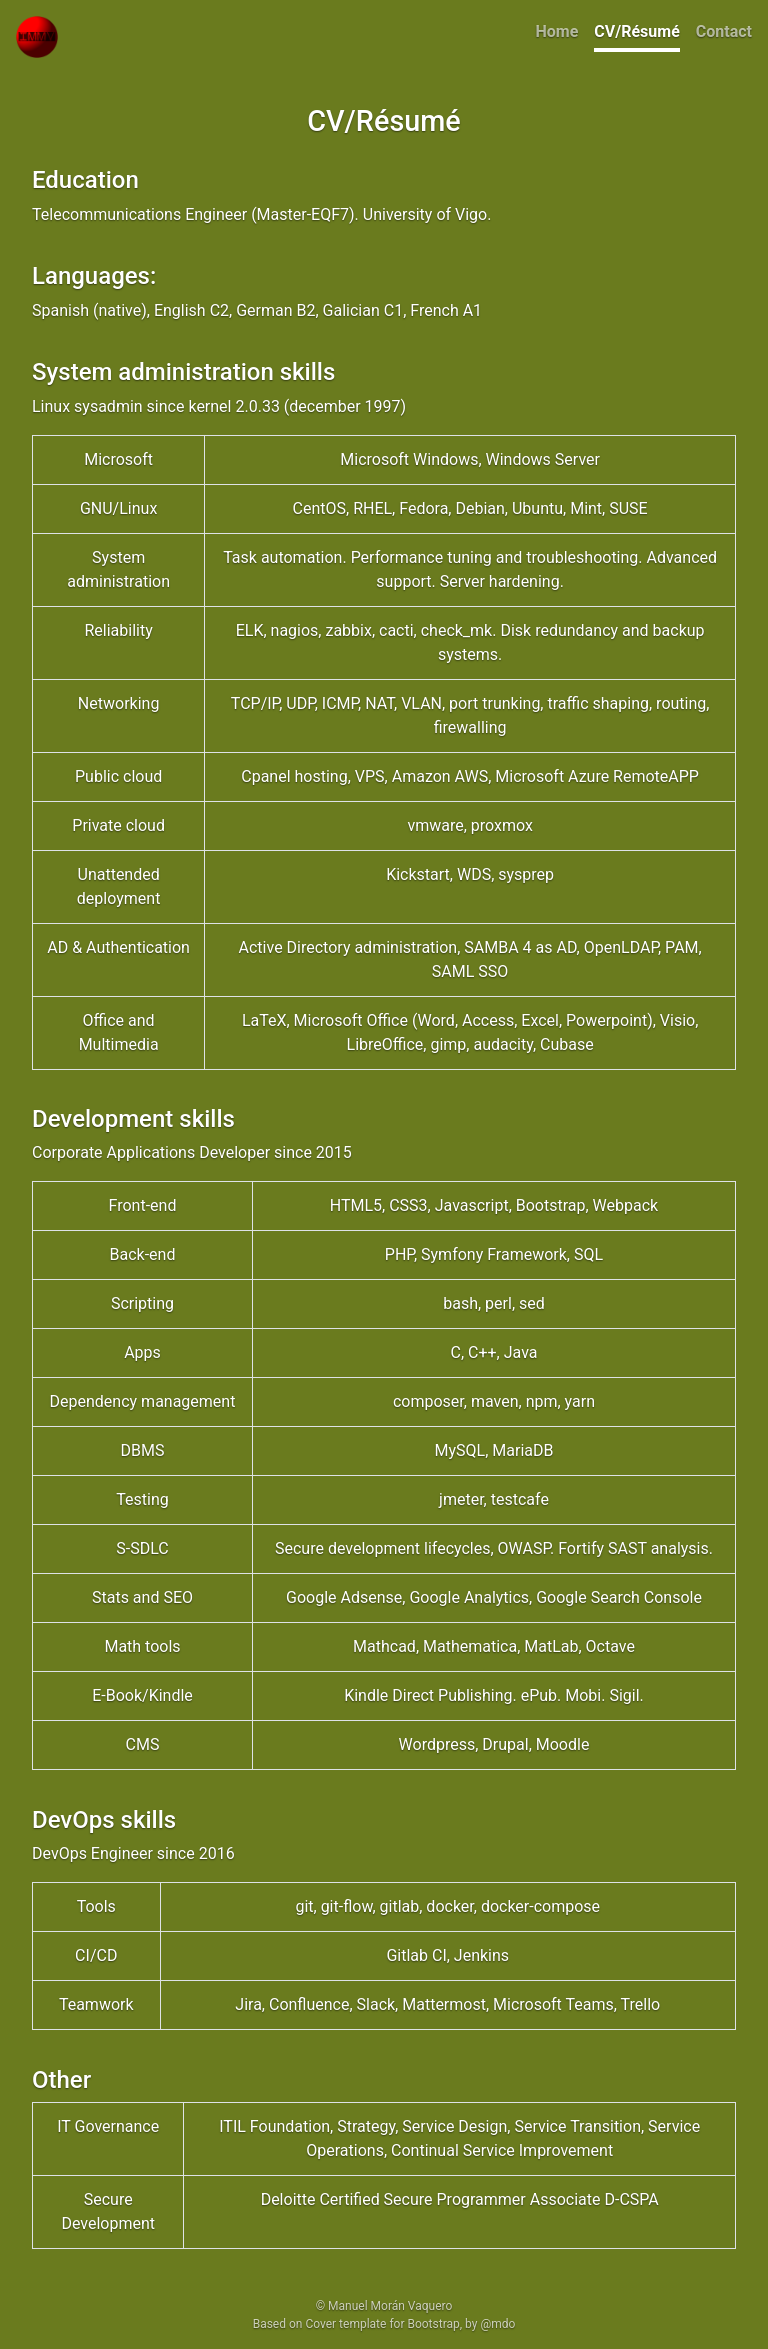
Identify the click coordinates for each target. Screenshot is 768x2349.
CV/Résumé (636, 31)
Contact (724, 31)
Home (557, 31)
